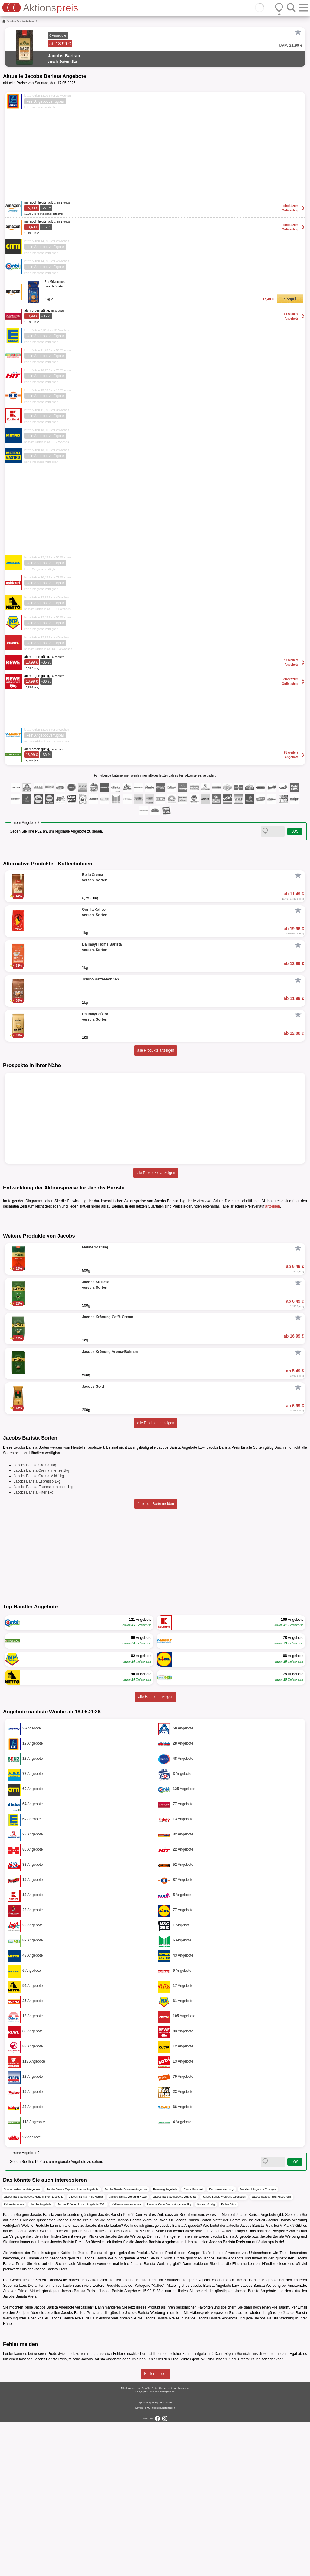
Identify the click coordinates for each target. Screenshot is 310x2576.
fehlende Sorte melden (155, 1657)
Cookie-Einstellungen (163, 2561)
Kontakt (139, 2561)
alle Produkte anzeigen (155, 1050)
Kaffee (12, 21)
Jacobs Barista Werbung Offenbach (224, 2350)
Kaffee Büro (228, 2357)
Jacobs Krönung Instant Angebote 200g (81, 2357)
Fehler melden (155, 2527)
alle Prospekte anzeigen (155, 1173)
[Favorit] (297, 32)
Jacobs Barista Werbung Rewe (128, 2350)
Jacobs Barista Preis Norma (86, 2350)
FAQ (147, 2561)
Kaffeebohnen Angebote (126, 2357)
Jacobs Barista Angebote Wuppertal (174, 2350)
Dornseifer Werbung (221, 2342)
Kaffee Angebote (14, 2357)
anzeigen (272, 1206)
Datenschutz (165, 2555)
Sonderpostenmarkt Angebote (22, 2342)
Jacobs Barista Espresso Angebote (126, 2342)
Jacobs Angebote (40, 2357)
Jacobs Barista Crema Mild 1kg (39, 1629)
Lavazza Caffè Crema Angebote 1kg (169, 2357)
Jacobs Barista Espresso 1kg (37, 1635)
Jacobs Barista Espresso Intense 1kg (43, 1640)
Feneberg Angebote (165, 2342)
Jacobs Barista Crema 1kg (35, 1618)
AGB (154, 2555)
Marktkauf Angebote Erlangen (258, 2342)
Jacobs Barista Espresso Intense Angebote (72, 2342)
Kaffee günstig (206, 2357)
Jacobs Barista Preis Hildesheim (271, 2350)
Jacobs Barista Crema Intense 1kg (41, 1624)
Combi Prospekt (193, 2342)
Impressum (144, 2555)
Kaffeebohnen (26, 21)
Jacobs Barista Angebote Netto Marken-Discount (33, 2350)
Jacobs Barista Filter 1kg (33, 1646)
